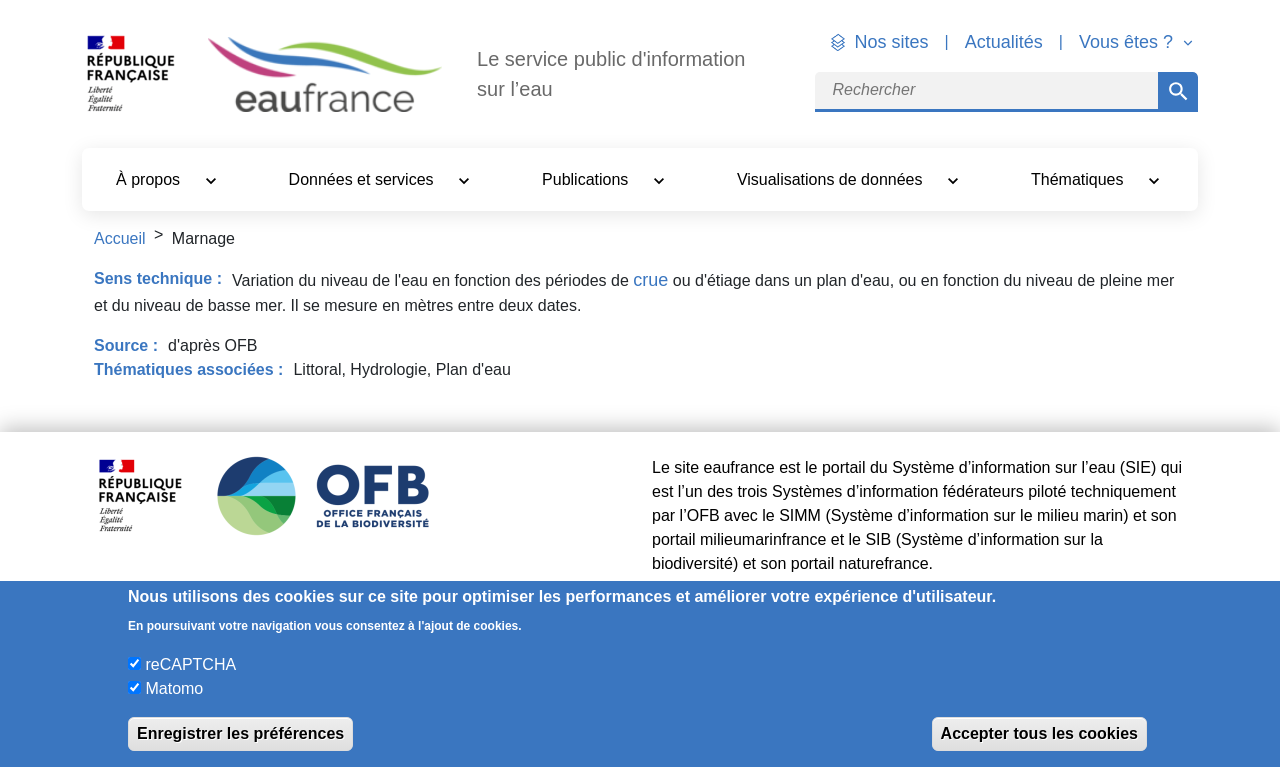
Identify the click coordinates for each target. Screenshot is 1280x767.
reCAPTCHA (190, 664)
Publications (587, 179)
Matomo (174, 688)
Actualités (1004, 42)
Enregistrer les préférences (240, 733)
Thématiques (1079, 179)
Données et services (363, 179)
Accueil (120, 238)
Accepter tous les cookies (1039, 733)
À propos (150, 179)
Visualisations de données (832, 179)
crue (650, 280)
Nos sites (892, 42)
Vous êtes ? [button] (1128, 42)
